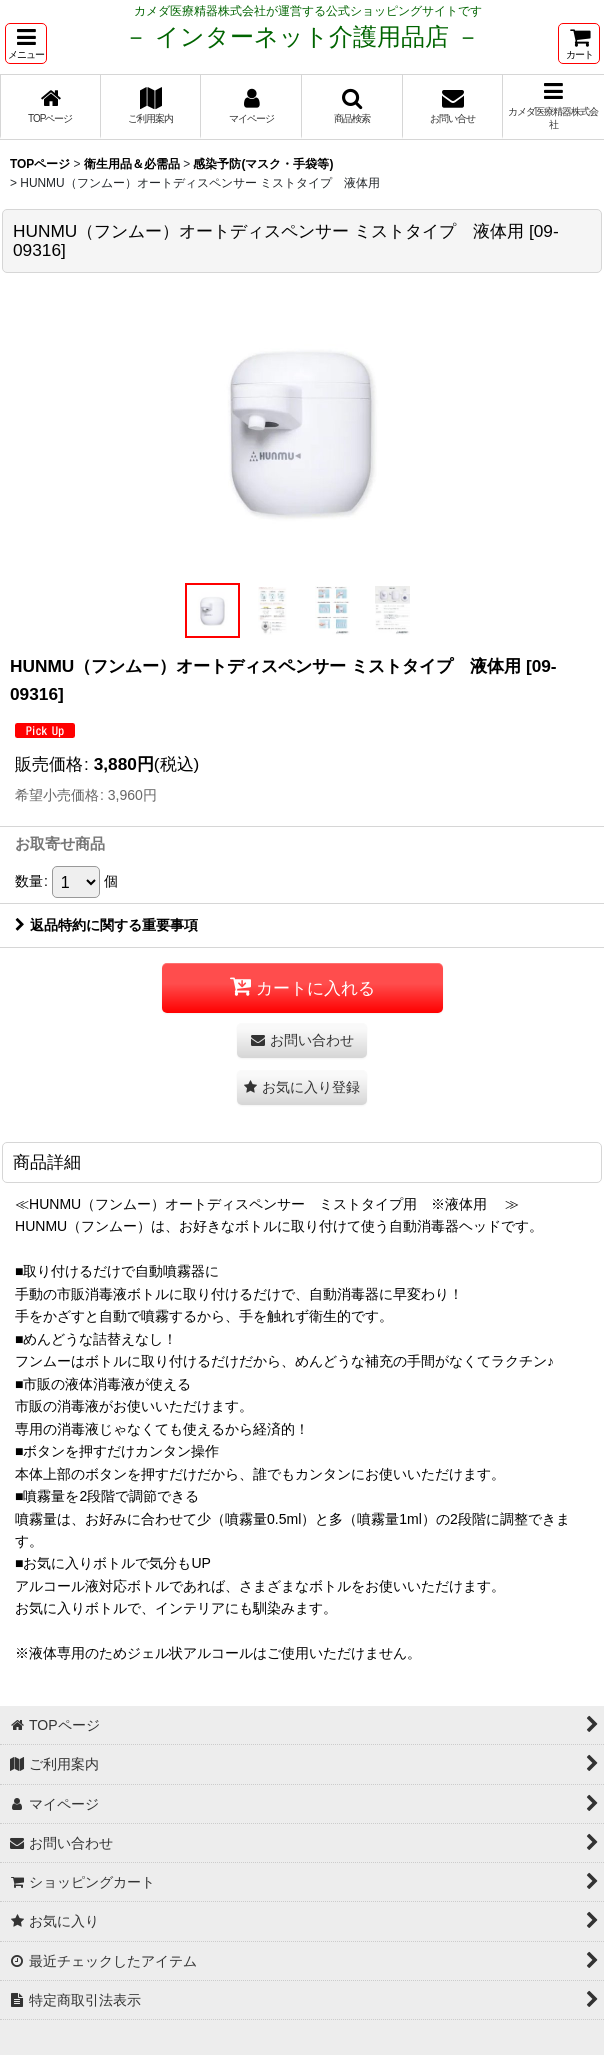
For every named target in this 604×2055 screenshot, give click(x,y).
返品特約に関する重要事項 (106, 925)
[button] (26, 43)
